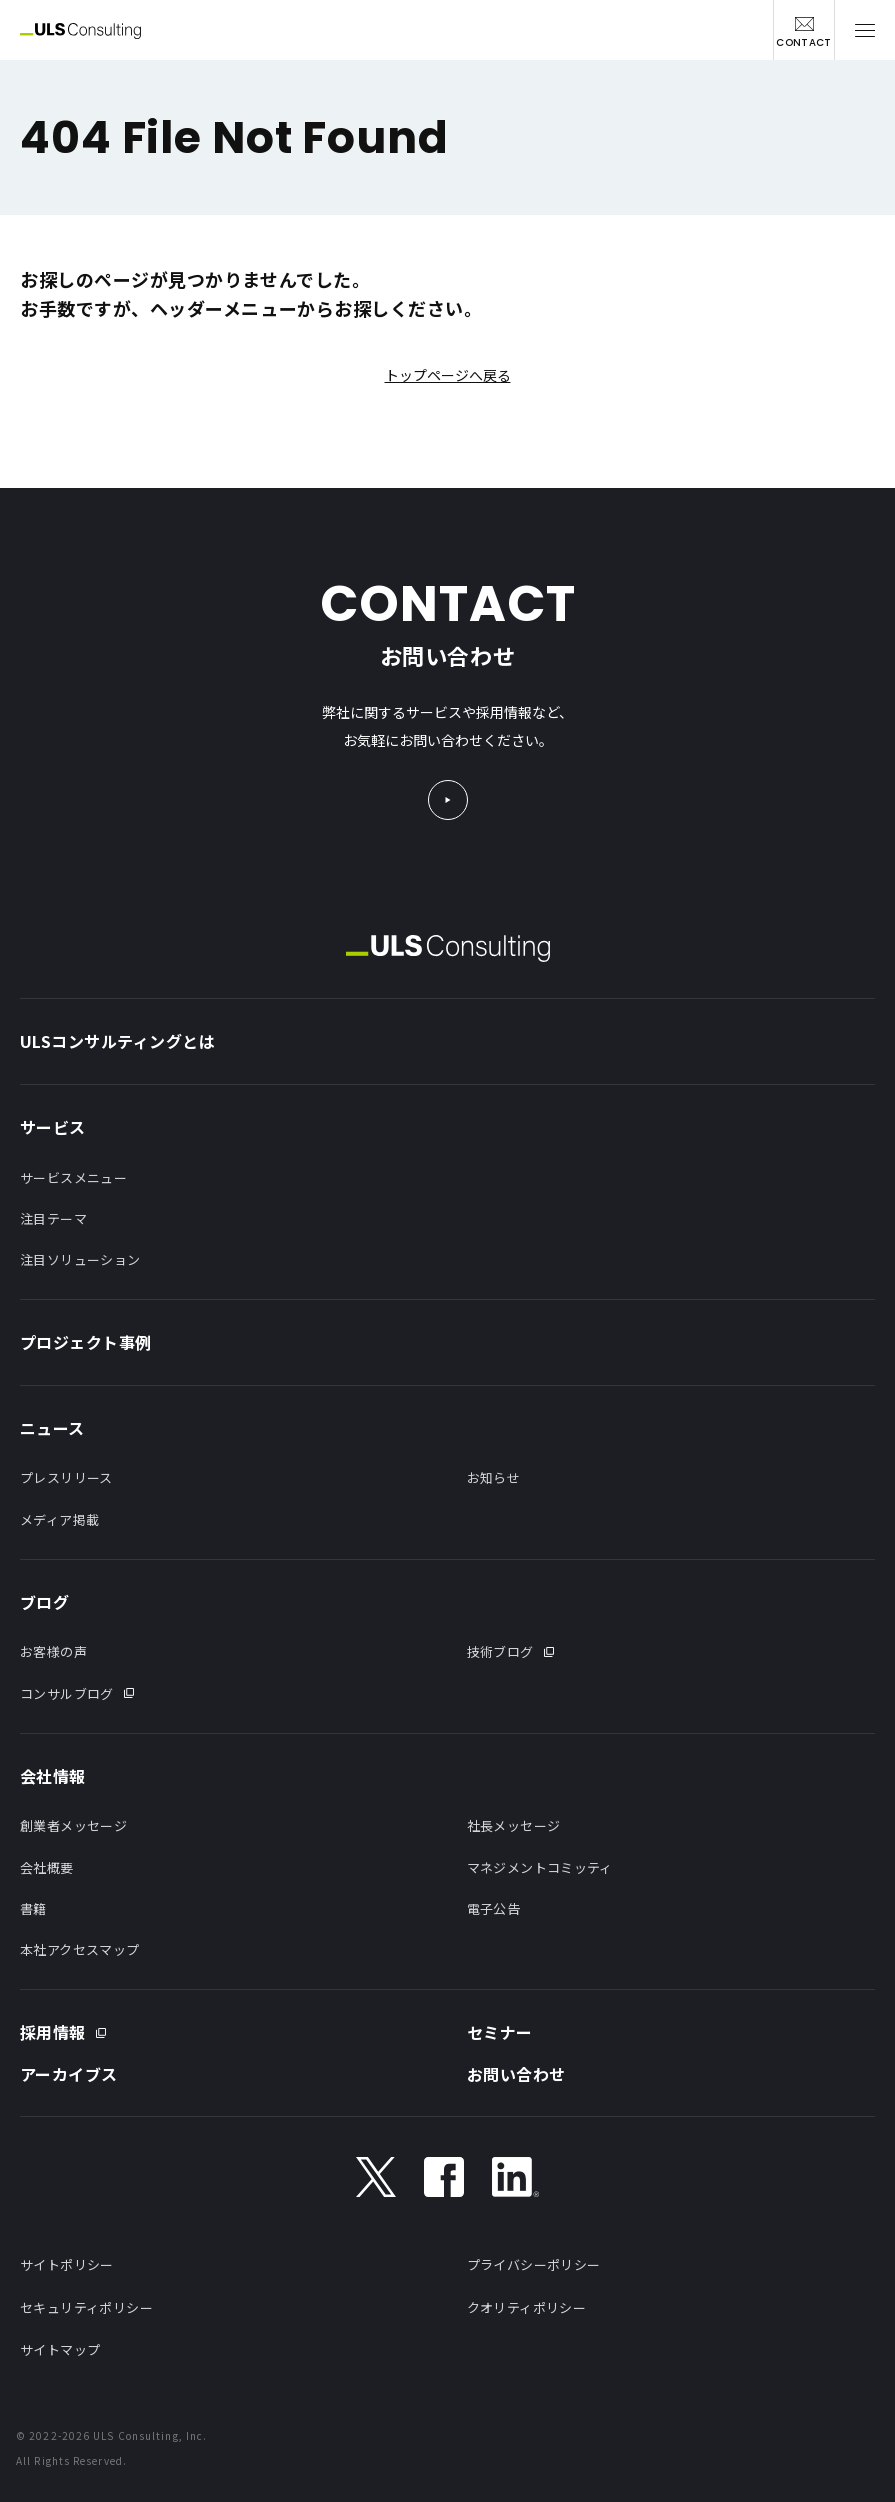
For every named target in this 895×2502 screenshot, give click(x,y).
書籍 (33, 1908)
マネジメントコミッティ (540, 1867)
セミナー (500, 2032)
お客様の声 (53, 1651)
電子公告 (494, 1908)
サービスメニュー (73, 1177)
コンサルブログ (67, 1693)
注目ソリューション (80, 1259)
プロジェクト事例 (86, 1342)
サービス (53, 1127)
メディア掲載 (59, 1519)
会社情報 (53, 1776)
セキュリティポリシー (86, 2307)
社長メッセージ (514, 1825)
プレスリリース (66, 1477)
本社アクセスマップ (80, 1949)
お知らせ (494, 1477)
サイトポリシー (67, 2264)
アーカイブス (69, 2074)
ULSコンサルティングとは (117, 1041)
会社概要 (47, 1867)
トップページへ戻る (448, 375)
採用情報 (53, 2032)
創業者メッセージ (73, 1825)
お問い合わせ (516, 2074)
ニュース (52, 1428)
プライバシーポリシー (534, 2264)
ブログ (44, 1602)
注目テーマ (53, 1218)
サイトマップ (60, 2349)
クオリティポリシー (527, 2307)
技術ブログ (500, 1651)
